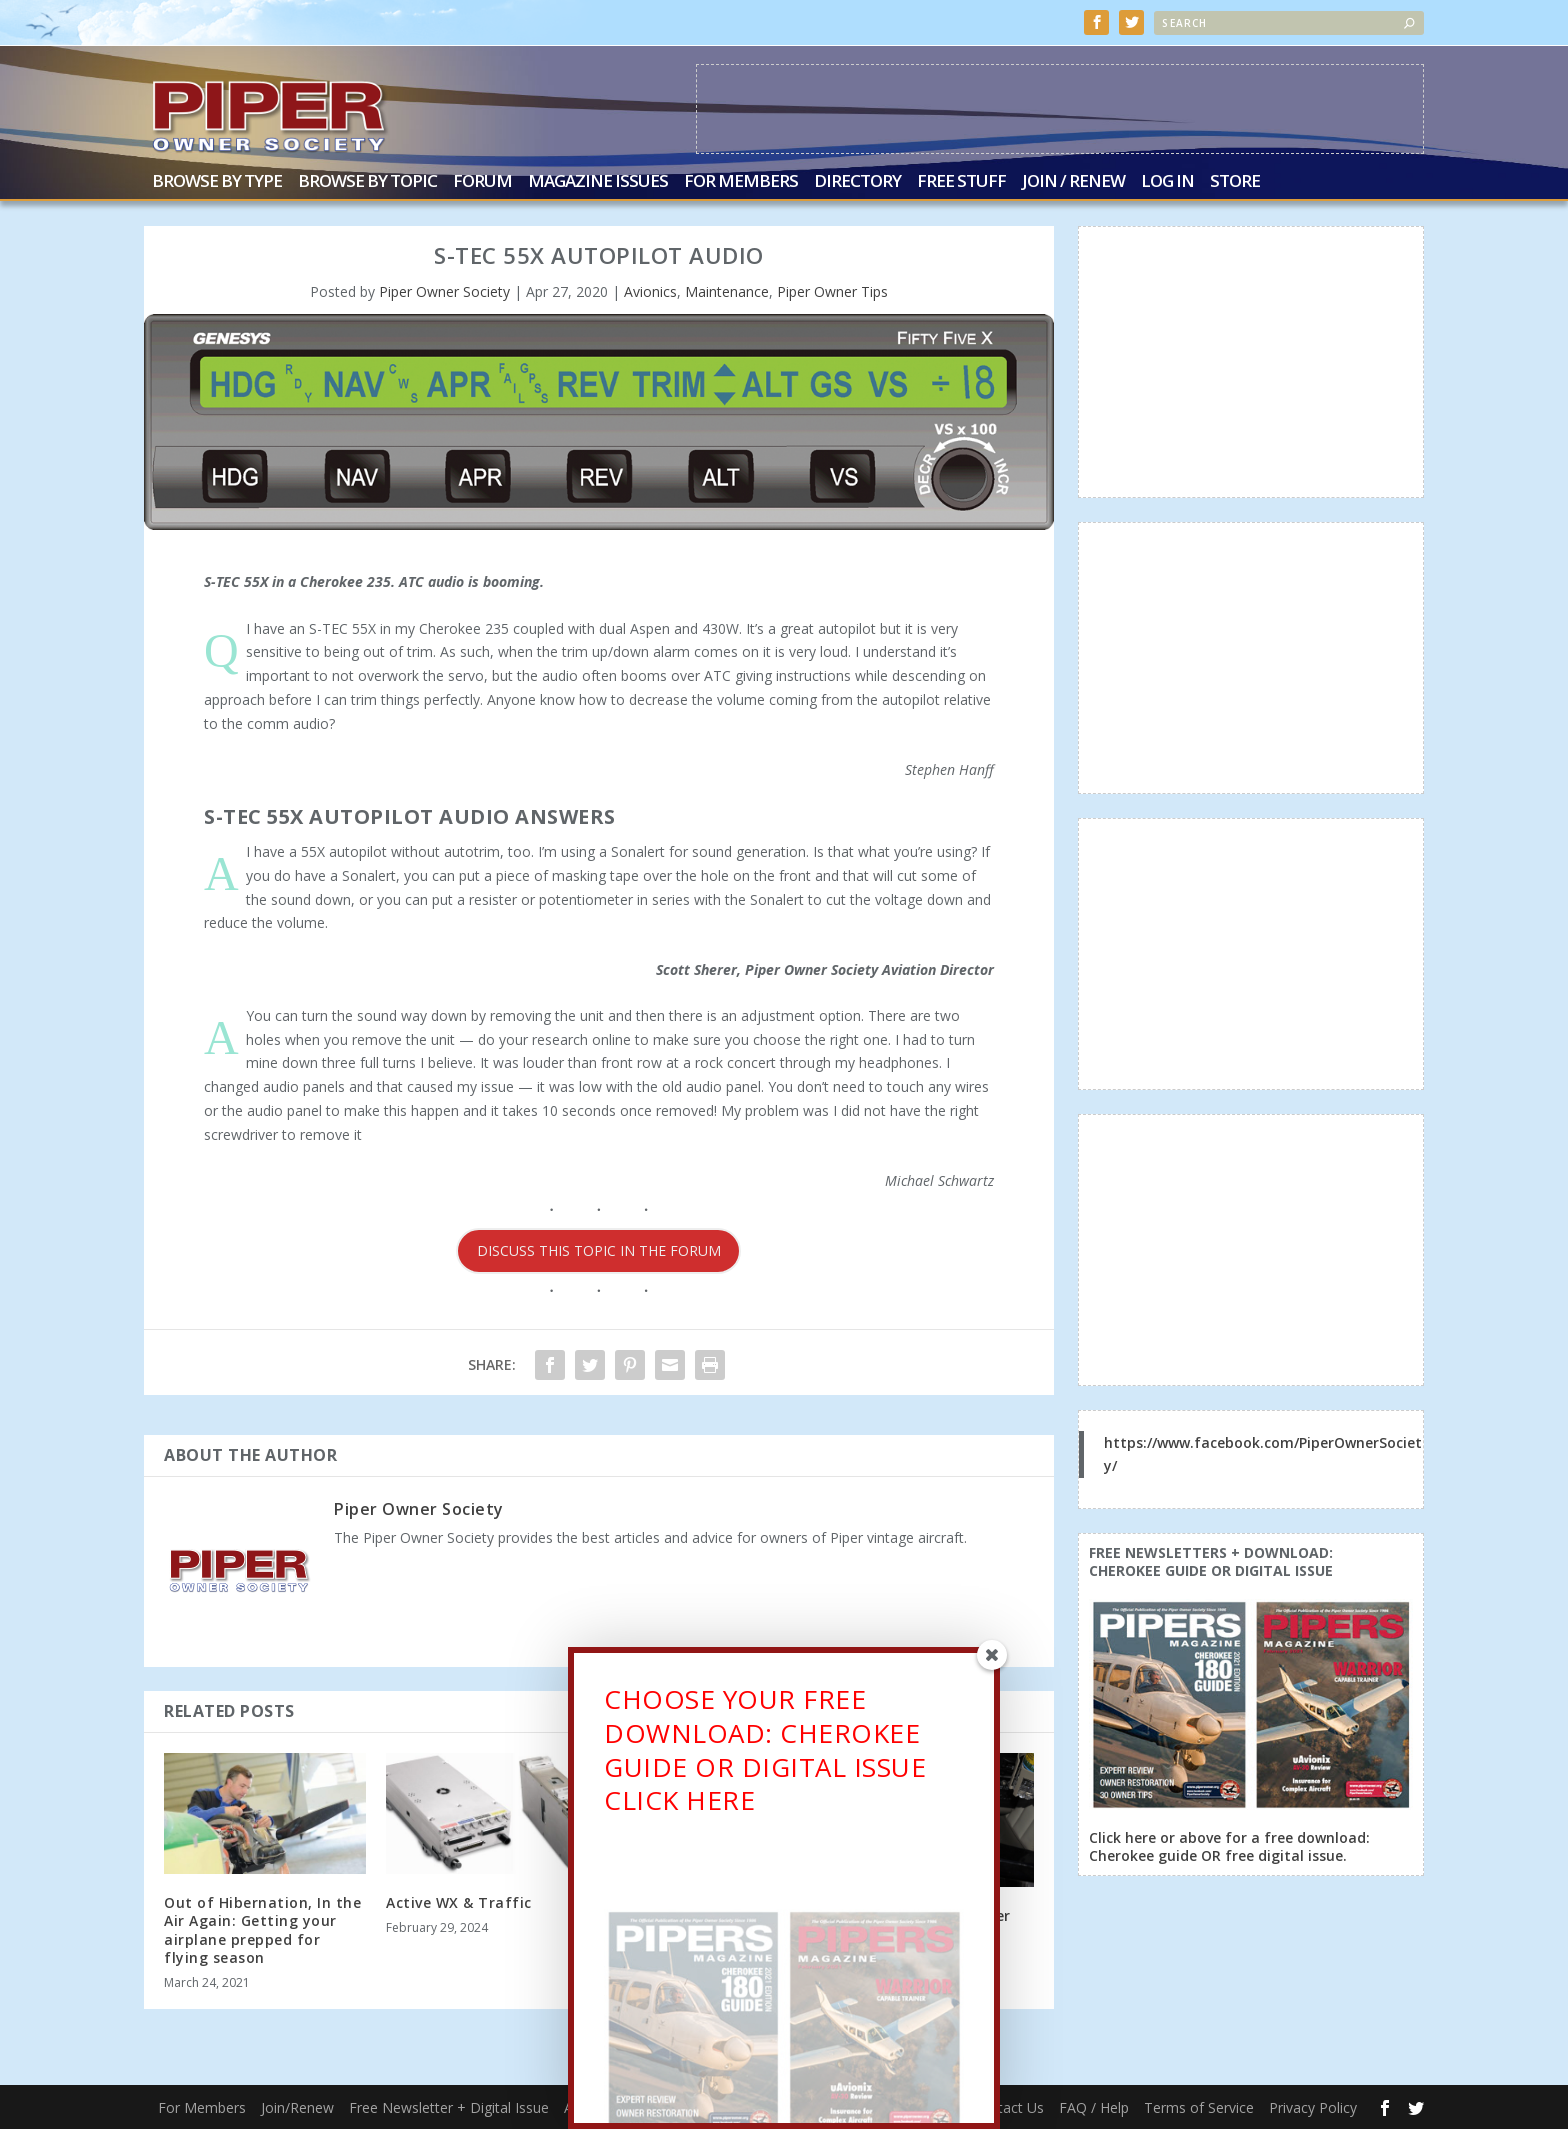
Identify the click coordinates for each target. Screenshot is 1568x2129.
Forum (482, 182)
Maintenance (727, 291)
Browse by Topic (367, 182)
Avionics (650, 291)
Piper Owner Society (444, 291)
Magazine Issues (598, 182)
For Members (741, 182)
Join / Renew (1073, 182)
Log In (1167, 182)
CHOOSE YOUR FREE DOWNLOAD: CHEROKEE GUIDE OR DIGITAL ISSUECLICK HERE (765, 1758)
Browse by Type (217, 182)
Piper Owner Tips (832, 291)
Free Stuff (961, 182)
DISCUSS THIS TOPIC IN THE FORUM (599, 1250)
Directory (857, 182)
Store (1235, 182)
